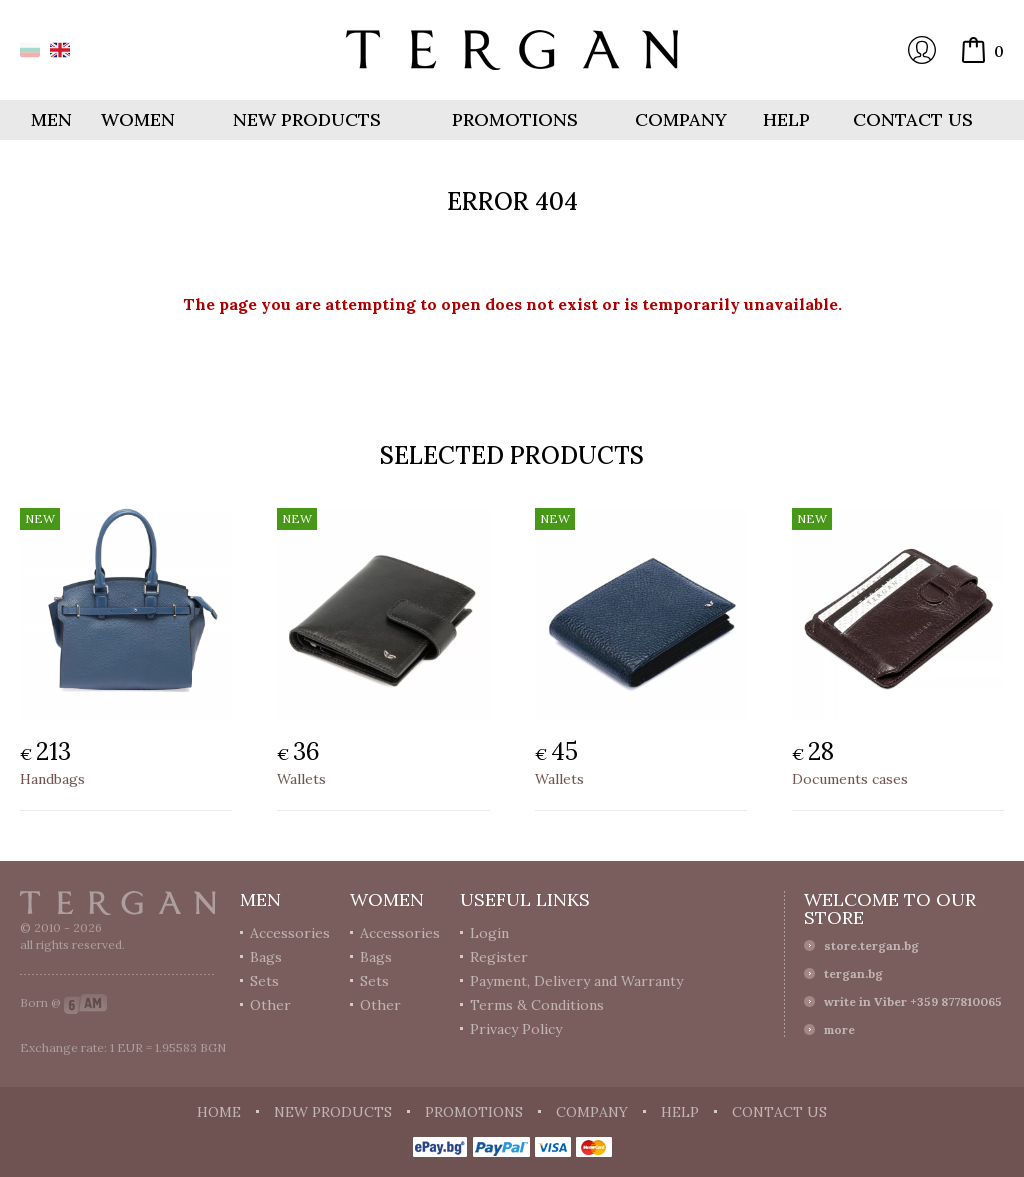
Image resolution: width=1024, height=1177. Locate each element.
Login (922, 50)
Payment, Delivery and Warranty (576, 981)
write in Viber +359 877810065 (913, 1001)
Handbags (52, 779)
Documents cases (850, 779)
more (839, 1029)
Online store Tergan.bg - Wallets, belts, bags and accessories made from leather (512, 50)
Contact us (913, 119)
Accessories (290, 933)
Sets (264, 981)
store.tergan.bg (871, 945)
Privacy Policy (516, 1029)
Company (681, 119)
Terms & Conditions (537, 1005)
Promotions (515, 119)
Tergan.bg (118, 903)
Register (499, 957)
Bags (266, 957)
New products (307, 119)
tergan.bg (853, 973)
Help (786, 119)
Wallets (301, 779)
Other (270, 1005)
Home (219, 1112)
